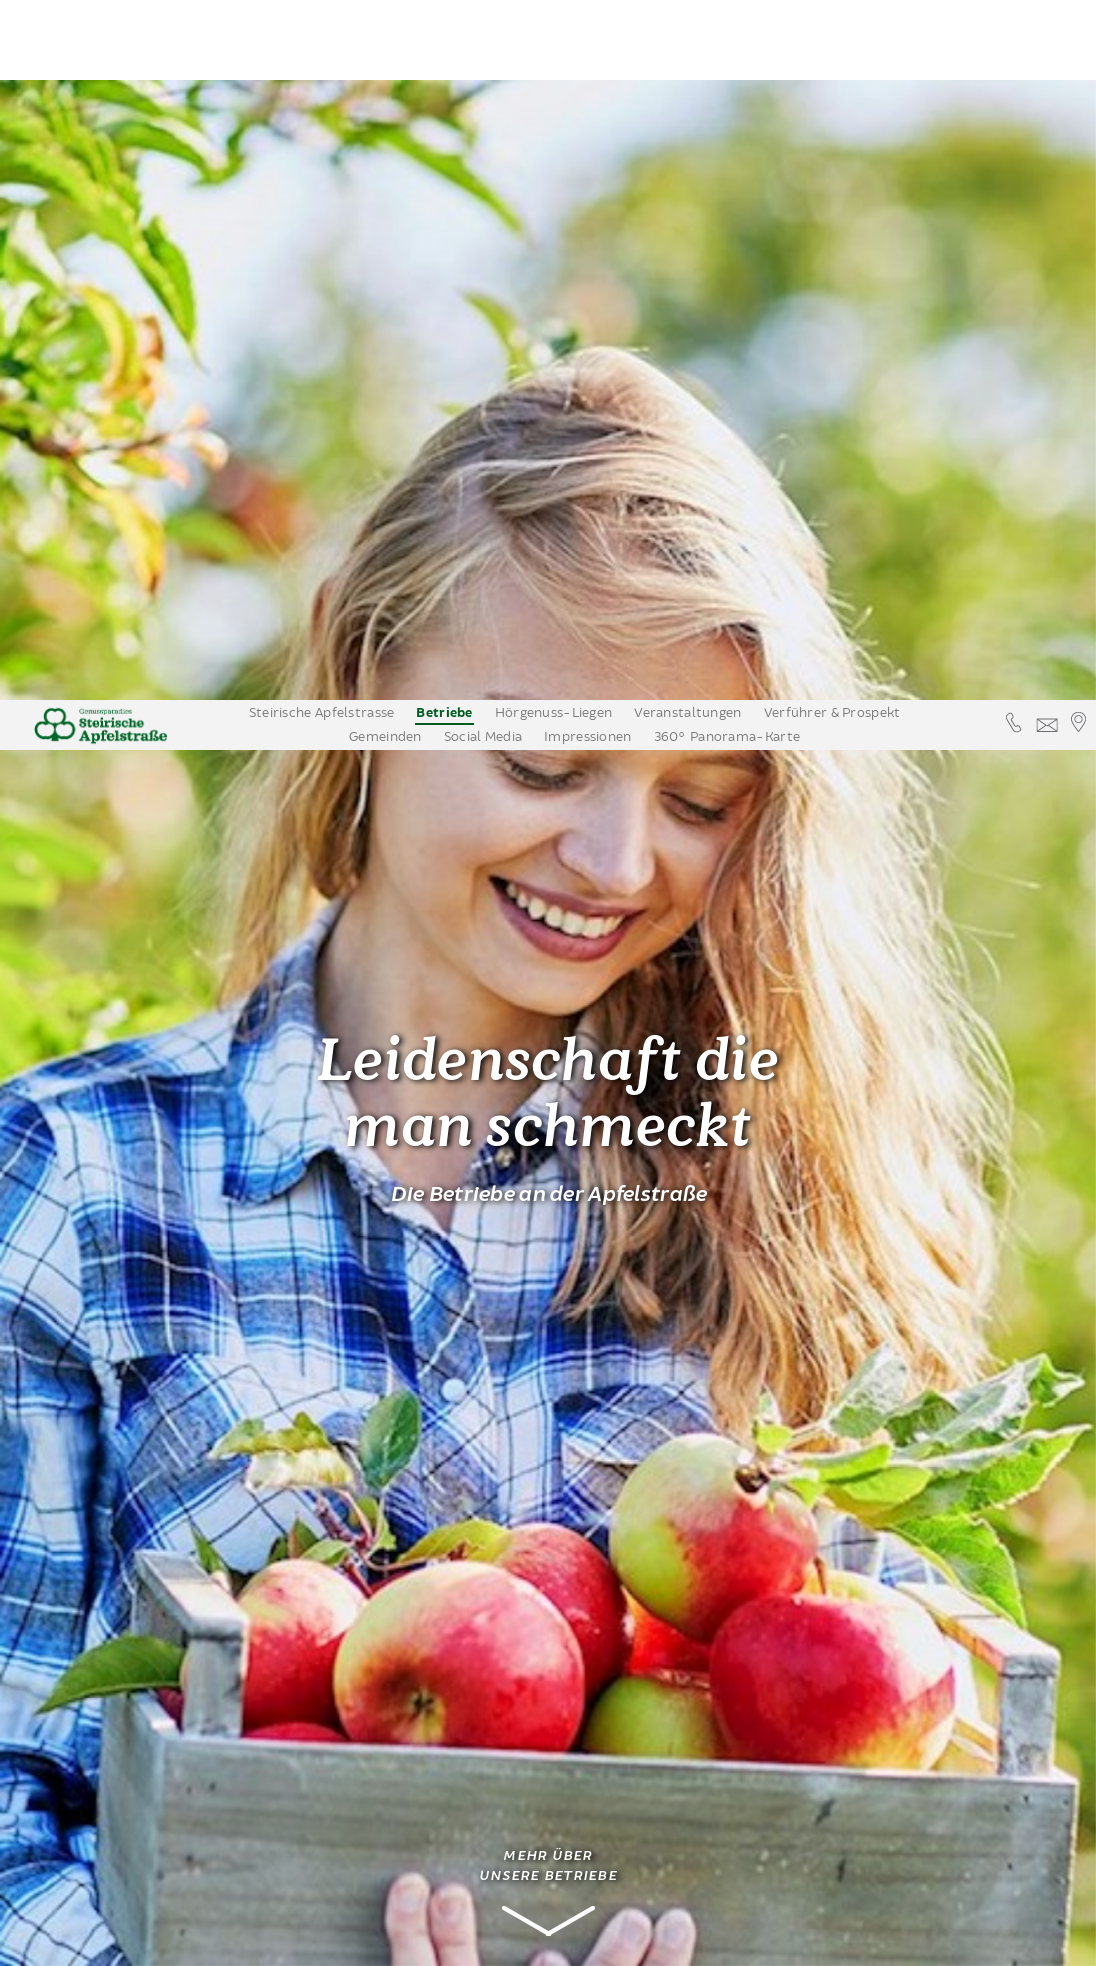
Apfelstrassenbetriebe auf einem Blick (137, 1642)
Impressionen (587, 37)
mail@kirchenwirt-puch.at (395, 1858)
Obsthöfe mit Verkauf (124, 1401)
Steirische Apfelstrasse (322, 13)
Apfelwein (86, 1602)
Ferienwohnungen (124, 1572)
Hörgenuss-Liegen (554, 13)
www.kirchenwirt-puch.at (392, 1878)
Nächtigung (94, 1461)
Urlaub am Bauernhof (100, 1502)
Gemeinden (385, 37)
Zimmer (94, 1542)
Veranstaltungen (687, 13)
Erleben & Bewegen (117, 1683)
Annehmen (766, 1941)
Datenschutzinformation (903, 1941)
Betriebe (444, 13)
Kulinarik (82, 1431)
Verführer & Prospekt (832, 13)
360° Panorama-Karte (727, 37)
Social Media (483, 37)
